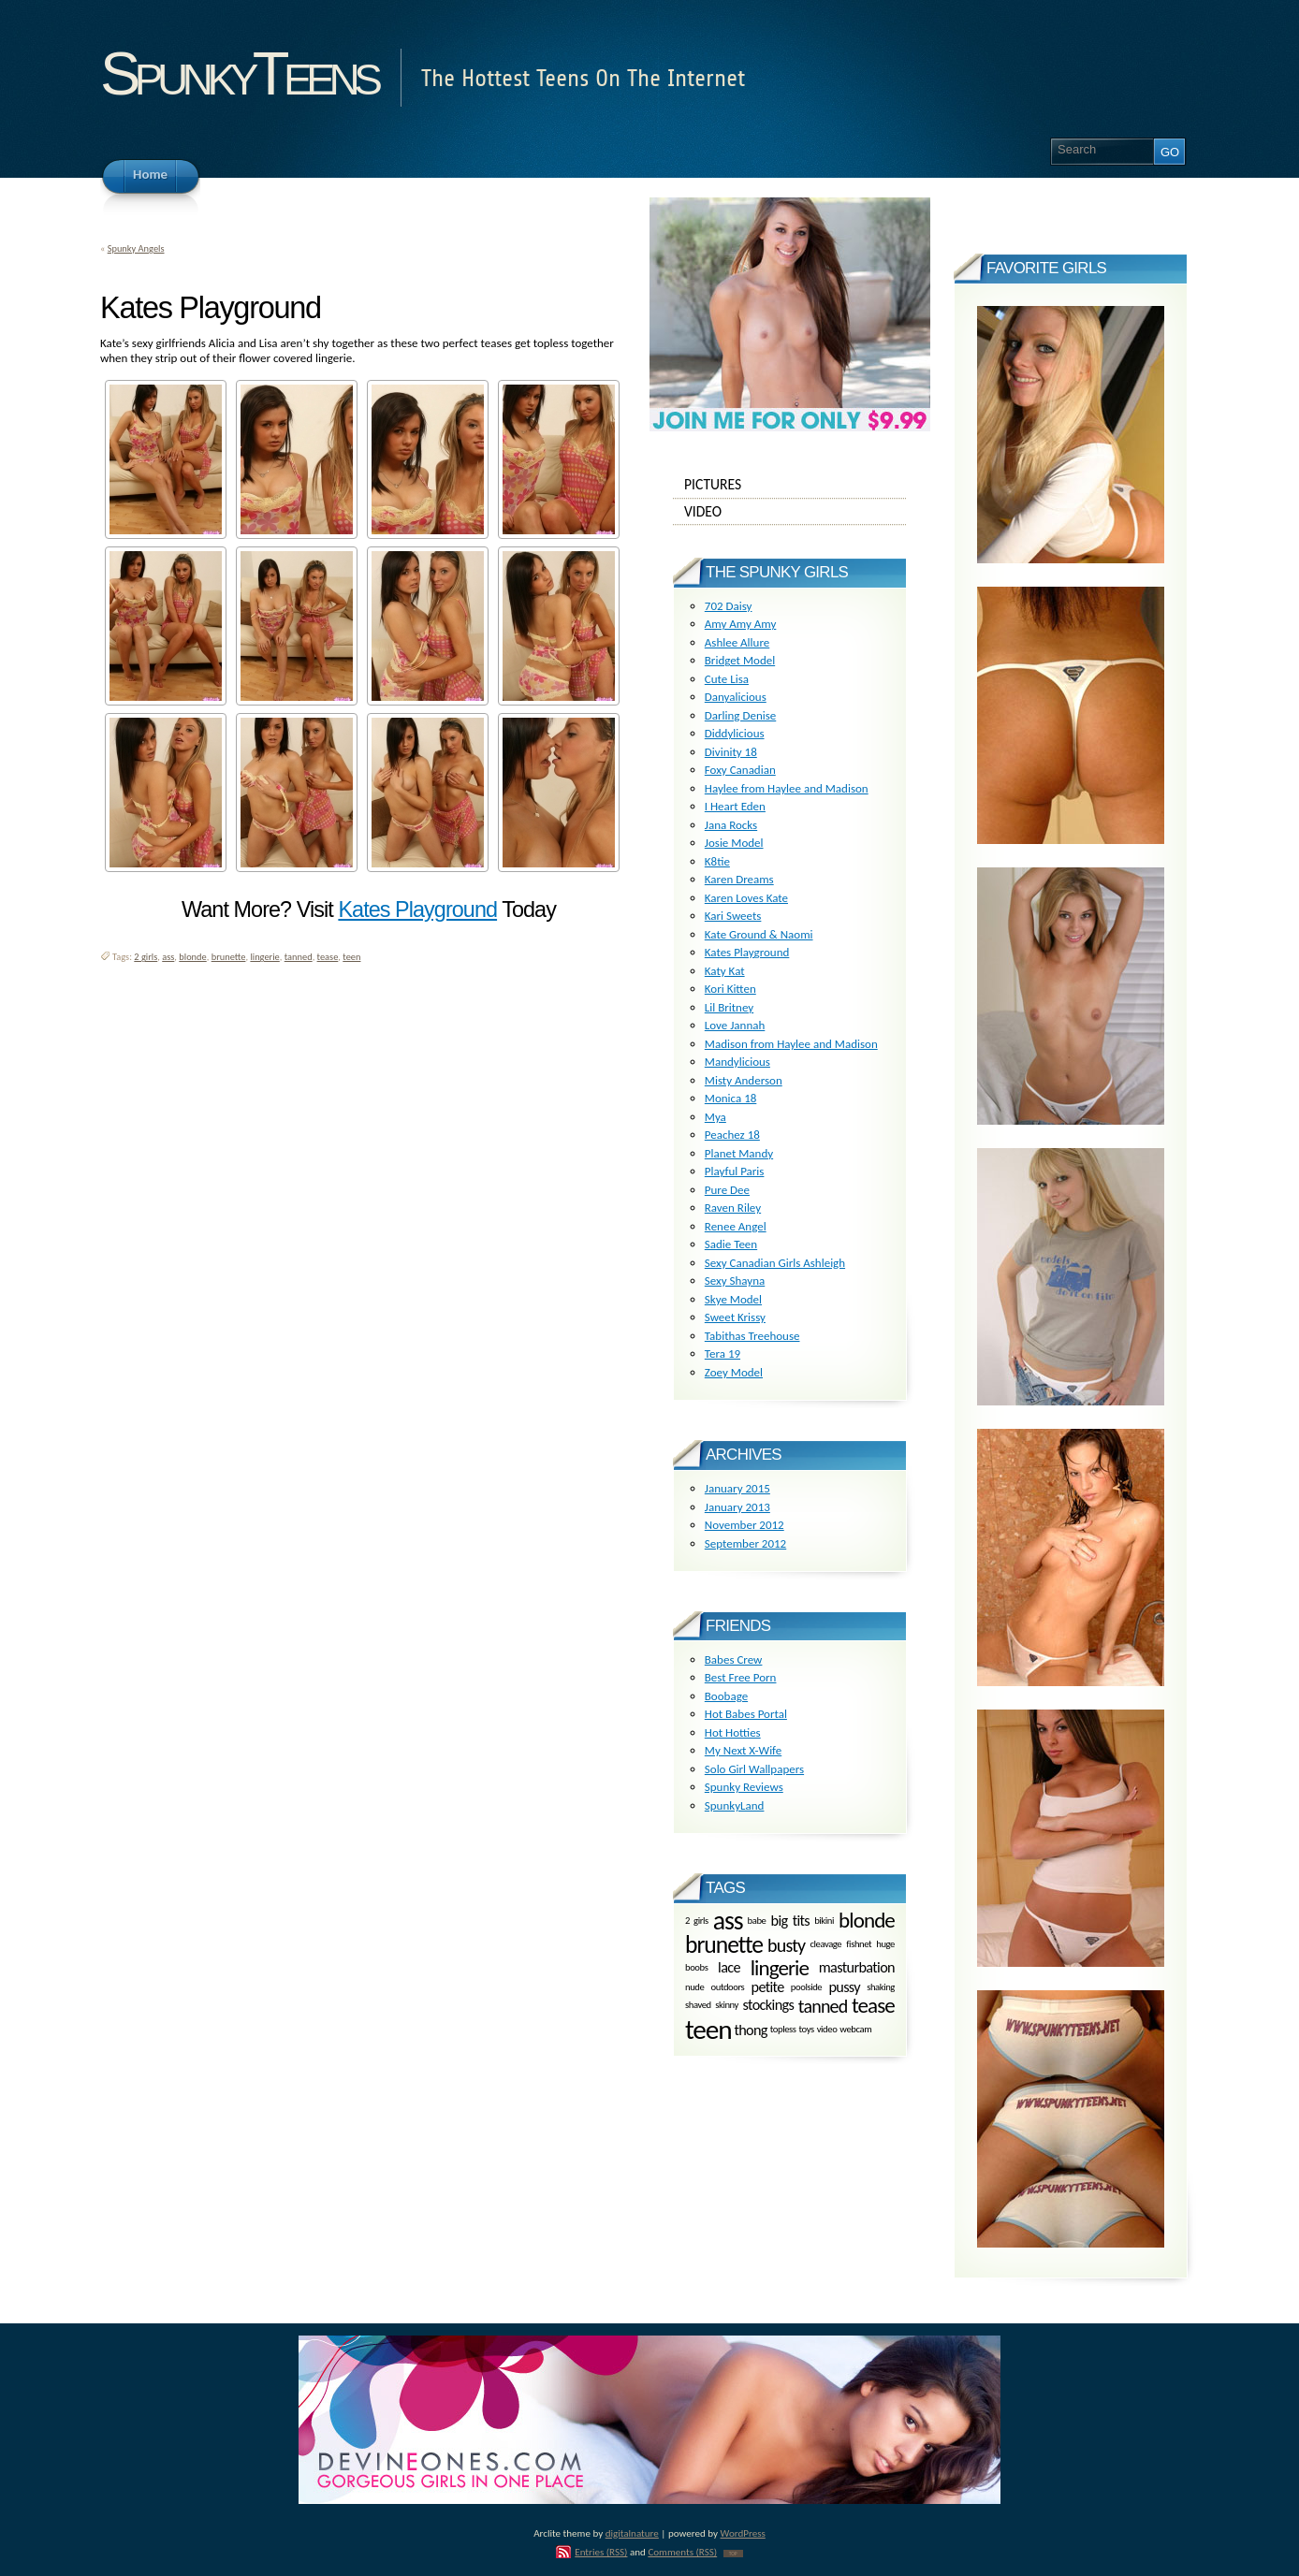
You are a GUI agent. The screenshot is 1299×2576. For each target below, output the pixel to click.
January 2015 (737, 1488)
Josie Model (734, 843)
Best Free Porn (741, 1677)
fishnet (858, 1945)
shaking (881, 1987)
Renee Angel (735, 1226)
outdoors (728, 1987)
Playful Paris (735, 1171)
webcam (855, 2030)
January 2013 (737, 1507)
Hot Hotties (733, 1732)
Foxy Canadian (740, 770)
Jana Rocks (731, 825)
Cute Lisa (727, 679)
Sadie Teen (731, 1244)
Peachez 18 (732, 1135)
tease (328, 957)
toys (806, 2030)
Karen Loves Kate (746, 898)
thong (750, 2030)
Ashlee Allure (737, 642)
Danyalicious (735, 697)
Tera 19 (722, 1353)
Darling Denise (740, 715)
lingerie (264, 957)
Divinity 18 (731, 752)
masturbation (857, 1967)
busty (786, 1945)
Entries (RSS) (601, 2551)
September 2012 (745, 1543)
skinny (726, 2005)
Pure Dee (727, 1190)
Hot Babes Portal (746, 1714)
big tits (790, 1919)
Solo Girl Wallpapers (754, 1769)
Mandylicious (737, 1062)
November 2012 (744, 1525)
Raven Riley (733, 1208)
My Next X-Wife (743, 1750)
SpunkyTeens (238, 73)
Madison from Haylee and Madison (791, 1044)
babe (757, 1920)
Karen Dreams (739, 879)
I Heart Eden (735, 806)
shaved (698, 2005)
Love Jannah (735, 1025)
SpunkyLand (735, 1805)
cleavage (825, 1945)
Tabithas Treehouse (752, 1336)
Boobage (726, 1696)
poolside (806, 1987)
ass (168, 957)
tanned (299, 957)
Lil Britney (729, 1007)
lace (729, 1967)
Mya (715, 1117)
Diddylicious (735, 733)
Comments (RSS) (682, 2551)
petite (768, 1987)
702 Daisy (728, 606)
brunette (229, 957)
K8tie (717, 861)
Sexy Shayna (735, 1280)
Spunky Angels (136, 248)
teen (351, 957)
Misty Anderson (743, 1080)
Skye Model (733, 1299)
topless (783, 2030)
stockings (769, 2006)
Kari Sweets (733, 916)
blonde (192, 957)
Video (790, 512)
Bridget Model (740, 660)
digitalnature (632, 2533)
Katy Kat (725, 971)
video (827, 2030)
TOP (733, 2553)
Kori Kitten (730, 989)
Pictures (790, 485)
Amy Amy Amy (741, 624)
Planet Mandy (739, 1153)
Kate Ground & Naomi (759, 934)
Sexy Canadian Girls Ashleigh (775, 1263)
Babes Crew (734, 1659)
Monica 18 (731, 1098)
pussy (844, 1987)
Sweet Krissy (735, 1317)
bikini (824, 1920)
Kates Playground (417, 909)
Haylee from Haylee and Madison (786, 788)
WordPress (743, 2533)
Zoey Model (734, 1372)
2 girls (145, 957)
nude (694, 1987)
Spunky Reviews (744, 1787)
